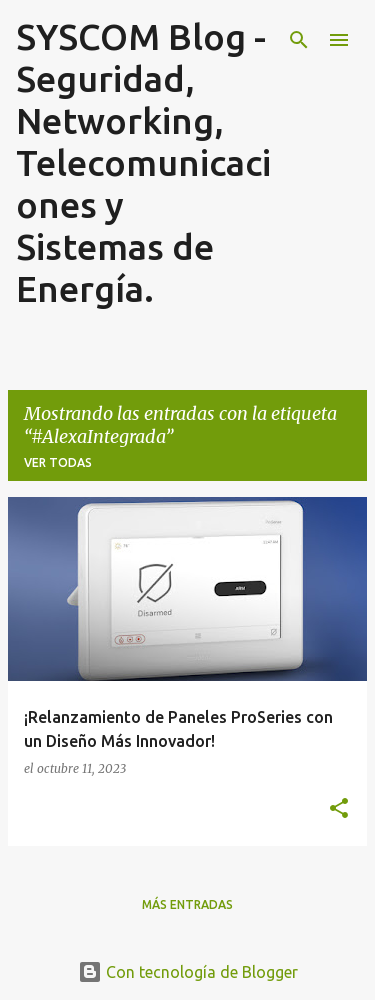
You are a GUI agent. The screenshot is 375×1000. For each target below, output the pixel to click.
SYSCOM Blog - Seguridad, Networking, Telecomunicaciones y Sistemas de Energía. (143, 162)
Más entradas (187, 904)
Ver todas (58, 462)
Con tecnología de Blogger (188, 972)
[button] (339, 809)
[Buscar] (299, 40)
